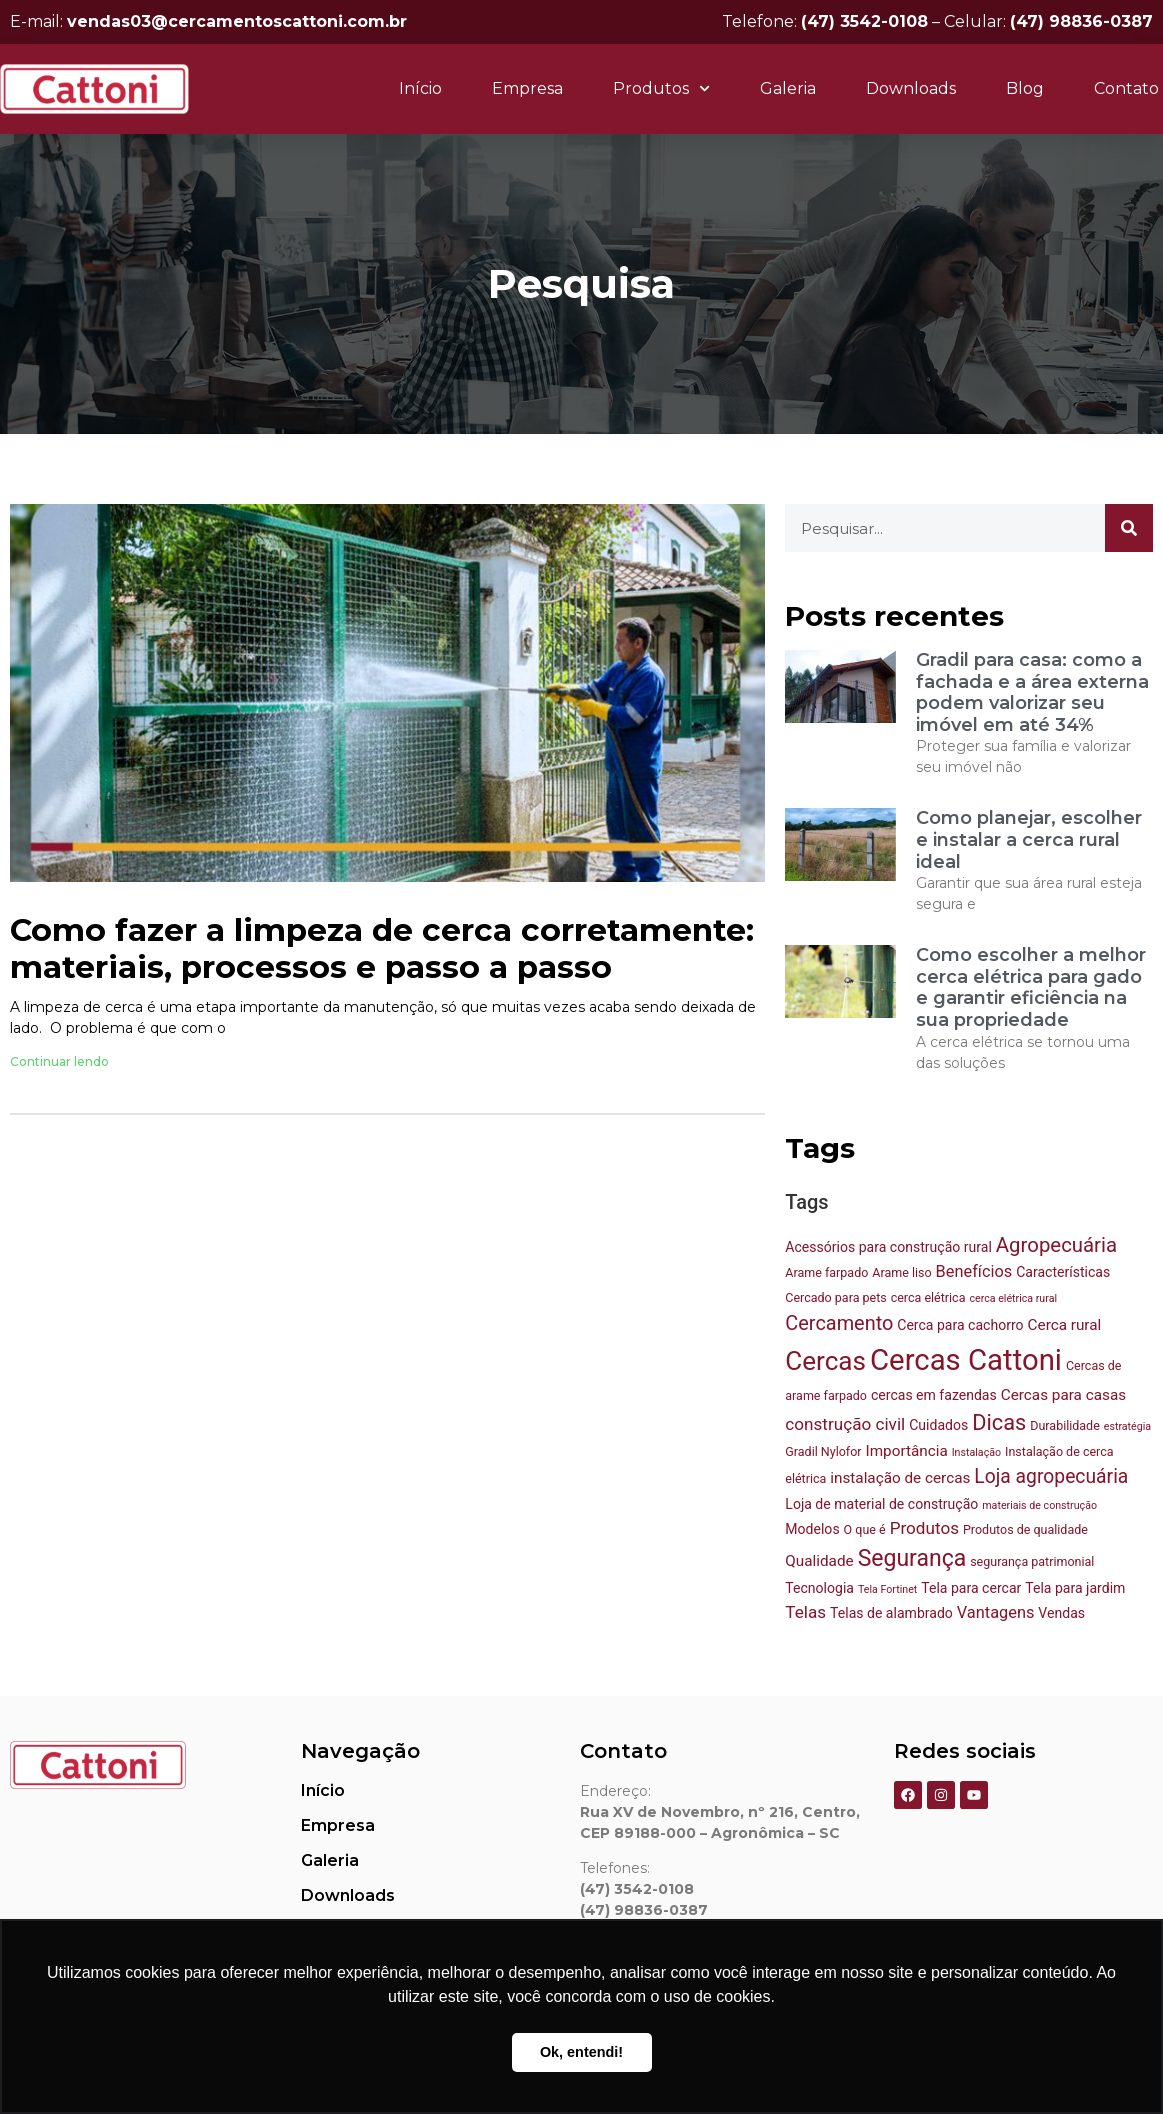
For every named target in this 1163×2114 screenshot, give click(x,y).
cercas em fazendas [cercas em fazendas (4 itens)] (934, 1395)
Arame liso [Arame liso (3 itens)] (901, 1272)
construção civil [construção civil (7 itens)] (845, 1424)
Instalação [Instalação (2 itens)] (976, 1452)
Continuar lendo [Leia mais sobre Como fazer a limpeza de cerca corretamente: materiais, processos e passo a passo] (59, 1061)
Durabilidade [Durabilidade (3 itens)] (1065, 1425)
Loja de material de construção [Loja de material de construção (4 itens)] (881, 1504)
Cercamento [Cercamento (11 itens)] (839, 1323)
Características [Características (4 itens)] (1063, 1272)
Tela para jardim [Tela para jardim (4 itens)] (1075, 1588)
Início (420, 88)
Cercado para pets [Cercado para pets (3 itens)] (835, 1297)
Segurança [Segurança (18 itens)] (912, 1558)
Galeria (788, 88)
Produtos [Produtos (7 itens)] (924, 1528)
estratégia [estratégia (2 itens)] (1127, 1426)
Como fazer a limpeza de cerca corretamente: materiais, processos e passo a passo (382, 949)
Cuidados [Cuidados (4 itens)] (938, 1425)
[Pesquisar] (1129, 528)
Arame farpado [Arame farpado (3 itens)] (826, 1272)
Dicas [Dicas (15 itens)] (999, 1422)
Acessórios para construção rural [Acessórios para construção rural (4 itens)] (888, 1247)
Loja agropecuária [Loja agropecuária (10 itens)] (1051, 1476)
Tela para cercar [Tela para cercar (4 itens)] (971, 1588)
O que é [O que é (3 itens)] (865, 1529)
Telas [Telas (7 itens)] (805, 1612)
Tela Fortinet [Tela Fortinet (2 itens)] (887, 1589)
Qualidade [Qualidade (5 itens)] (819, 1561)
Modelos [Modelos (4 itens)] (812, 1529)
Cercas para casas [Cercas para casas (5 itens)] (1063, 1395)
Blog (1025, 88)
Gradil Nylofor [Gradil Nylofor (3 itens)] (823, 1451)
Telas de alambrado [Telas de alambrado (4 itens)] (891, 1613)
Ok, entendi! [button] (581, 2052)
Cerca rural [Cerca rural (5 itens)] (1065, 1325)
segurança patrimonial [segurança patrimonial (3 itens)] (1032, 1561)
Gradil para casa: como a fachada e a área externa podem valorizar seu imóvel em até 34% (1032, 692)
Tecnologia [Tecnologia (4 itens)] (819, 1588)
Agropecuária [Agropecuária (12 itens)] (1056, 1245)
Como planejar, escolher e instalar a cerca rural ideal (1029, 839)
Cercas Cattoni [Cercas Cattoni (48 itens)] (966, 1360)
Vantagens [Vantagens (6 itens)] (996, 1612)
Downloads (911, 88)
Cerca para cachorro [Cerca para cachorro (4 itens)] (960, 1325)
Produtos (661, 88)
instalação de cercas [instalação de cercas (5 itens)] (900, 1478)
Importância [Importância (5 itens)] (907, 1451)
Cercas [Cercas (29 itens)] (825, 1361)
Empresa (527, 88)
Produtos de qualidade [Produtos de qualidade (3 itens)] (1025, 1529)
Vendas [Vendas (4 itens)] (1061, 1613)
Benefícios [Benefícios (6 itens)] (974, 1271)
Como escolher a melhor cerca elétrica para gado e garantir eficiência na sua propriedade (1031, 987)
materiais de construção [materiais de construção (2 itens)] (1039, 1505)
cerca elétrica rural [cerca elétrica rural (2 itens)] (1013, 1298)
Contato (1126, 88)
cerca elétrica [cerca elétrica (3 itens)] (928, 1297)
